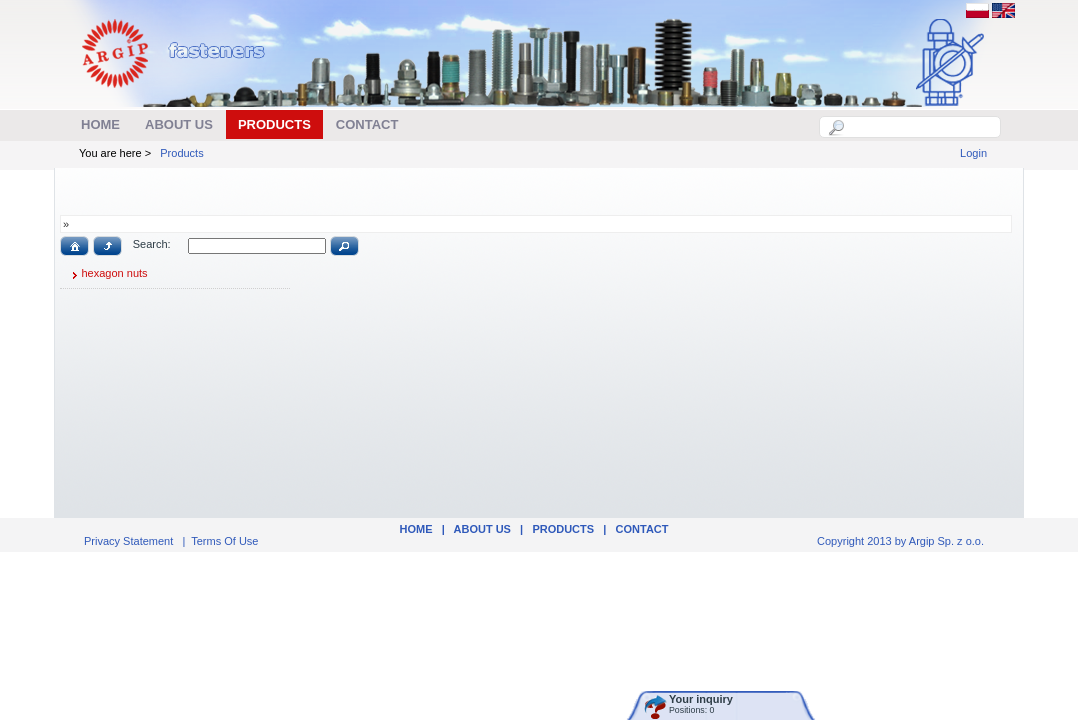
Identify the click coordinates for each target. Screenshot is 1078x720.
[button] (74, 246)
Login (973, 153)
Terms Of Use (224, 541)
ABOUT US (482, 529)
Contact (642, 529)
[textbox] (921, 127)
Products (181, 153)
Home (415, 529)
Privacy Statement (128, 541)
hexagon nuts (107, 275)
